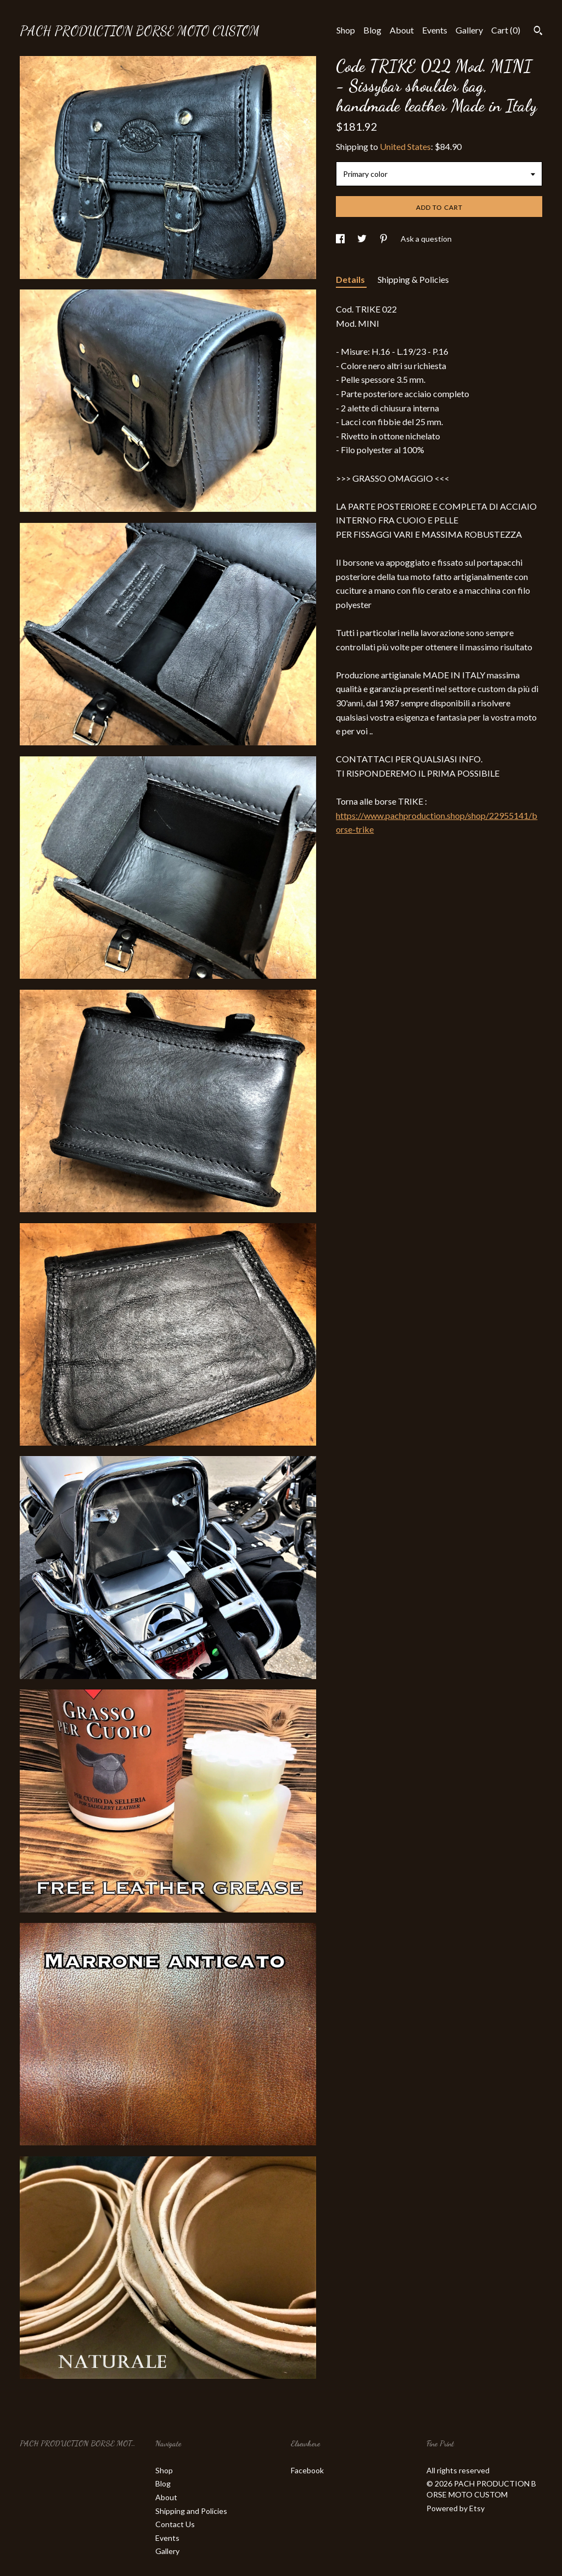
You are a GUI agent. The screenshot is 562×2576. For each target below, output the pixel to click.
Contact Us (175, 2524)
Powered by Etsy (455, 2508)
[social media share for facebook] (341, 238)
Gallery (469, 30)
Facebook (307, 2470)
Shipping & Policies (413, 279)
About (402, 30)
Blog (372, 30)
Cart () (505, 30)
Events (434, 30)
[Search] (538, 32)
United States (405, 146)
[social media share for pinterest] (384, 238)
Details (351, 279)
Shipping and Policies (191, 2511)
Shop (345, 30)
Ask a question (426, 238)
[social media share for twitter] (362, 238)
